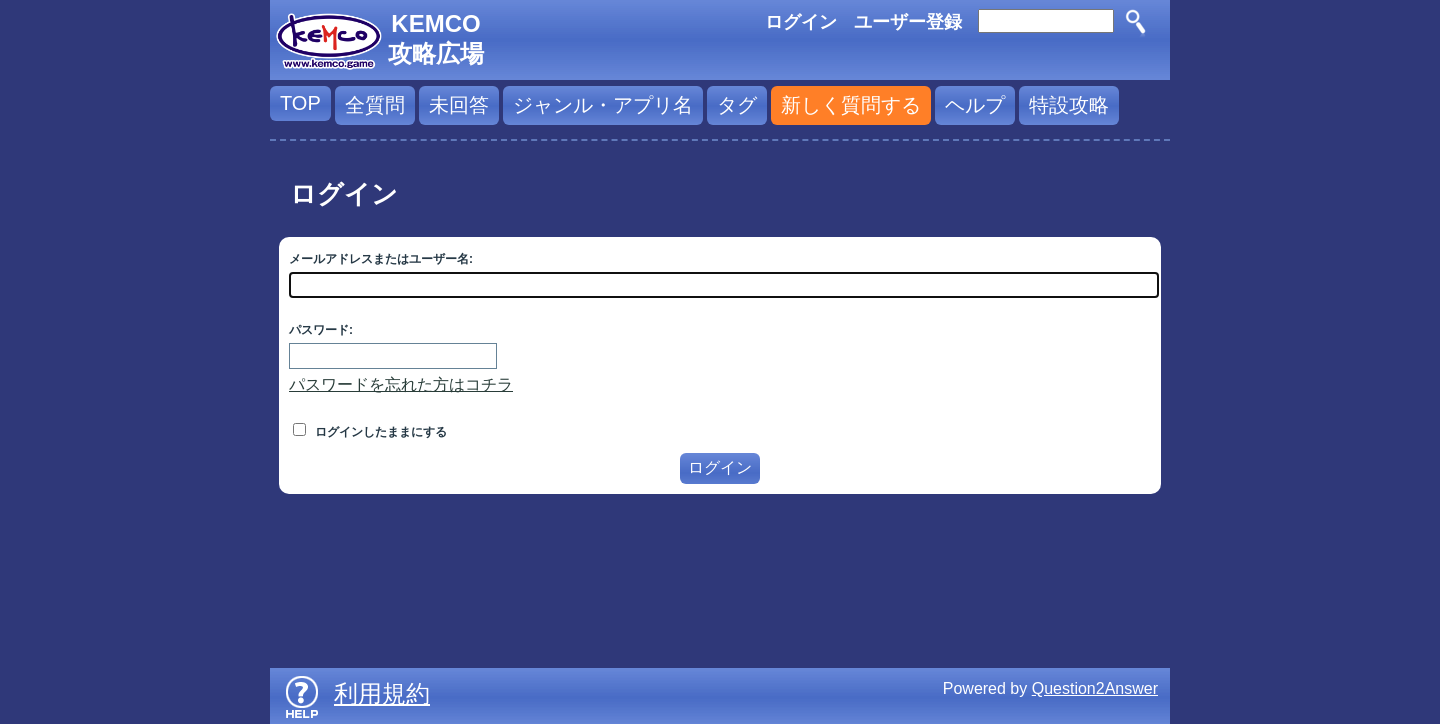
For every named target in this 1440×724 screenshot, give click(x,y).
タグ (737, 105)
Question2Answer (1095, 688)
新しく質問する (851, 105)
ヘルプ (975, 105)
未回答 (459, 105)
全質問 (375, 105)
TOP (300, 103)
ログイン (801, 22)
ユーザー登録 (908, 22)
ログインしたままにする (370, 432)
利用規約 (382, 693)
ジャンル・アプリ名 (603, 105)
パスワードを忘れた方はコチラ (401, 384)
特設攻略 (1069, 105)
